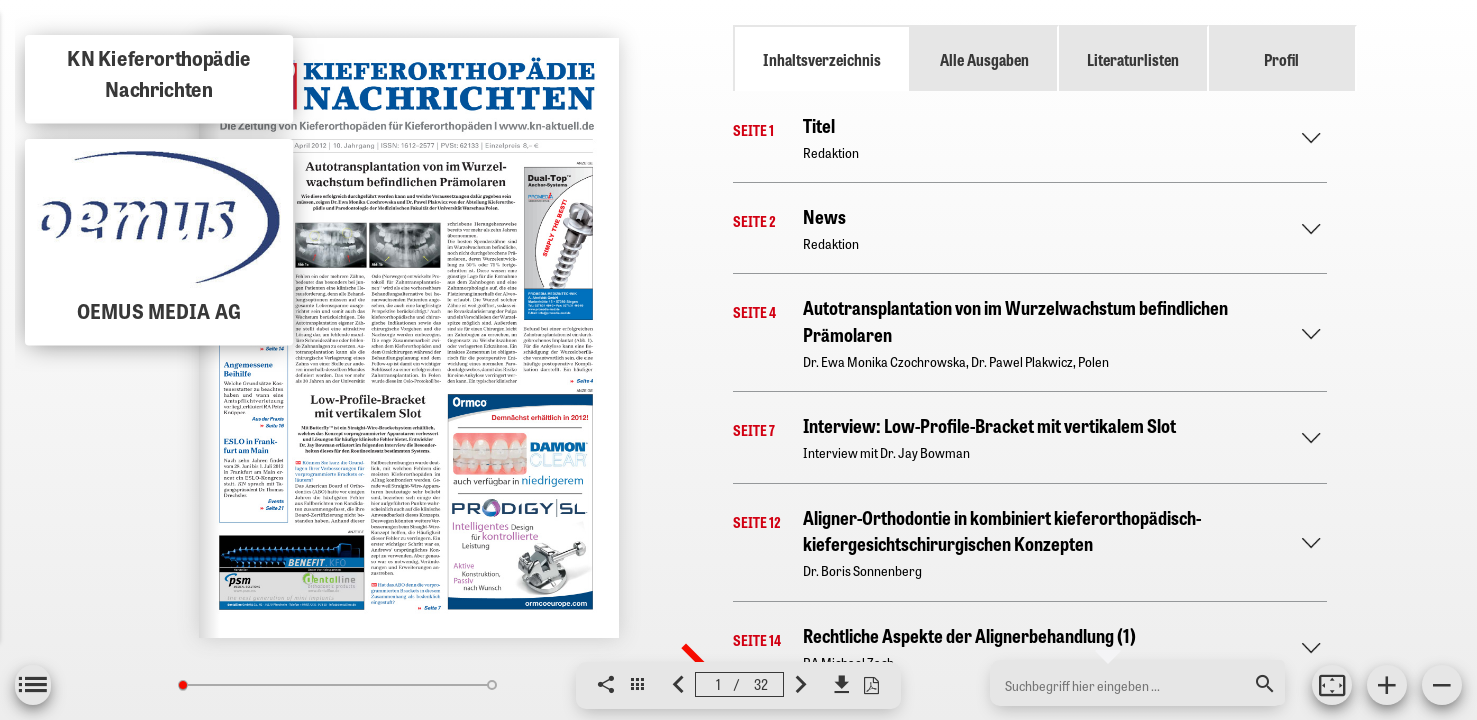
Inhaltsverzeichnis (822, 59)
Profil (1281, 59)
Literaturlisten (1133, 59)
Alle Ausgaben (984, 59)
